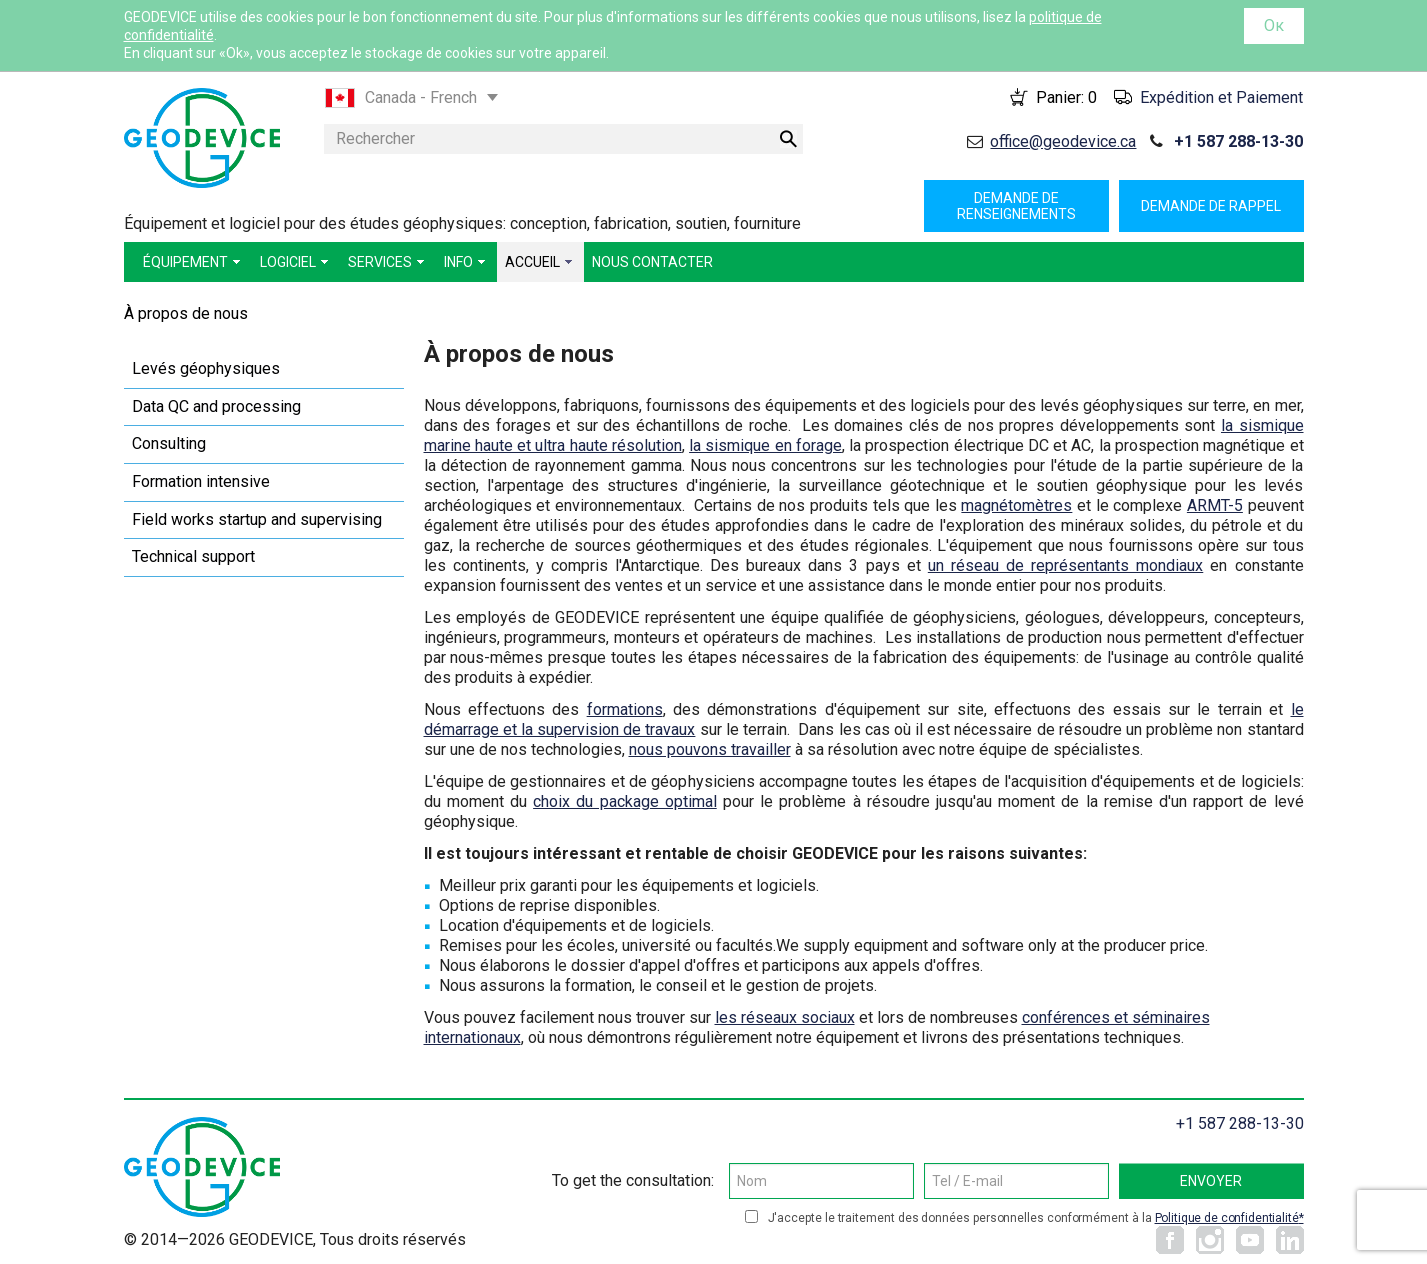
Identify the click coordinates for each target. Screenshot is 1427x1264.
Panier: (1066, 97)
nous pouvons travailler (710, 749)
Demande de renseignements (1016, 206)
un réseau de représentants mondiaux (1065, 565)
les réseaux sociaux (785, 1017)
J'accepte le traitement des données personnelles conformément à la (1036, 1218)
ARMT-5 (1215, 505)
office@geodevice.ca (1063, 141)
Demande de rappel (1211, 206)
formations (625, 709)
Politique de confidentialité (1227, 1218)
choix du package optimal (625, 801)
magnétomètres (1016, 505)
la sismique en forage (765, 445)
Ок (1274, 25)
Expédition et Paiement (1221, 97)
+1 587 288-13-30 (1238, 141)
